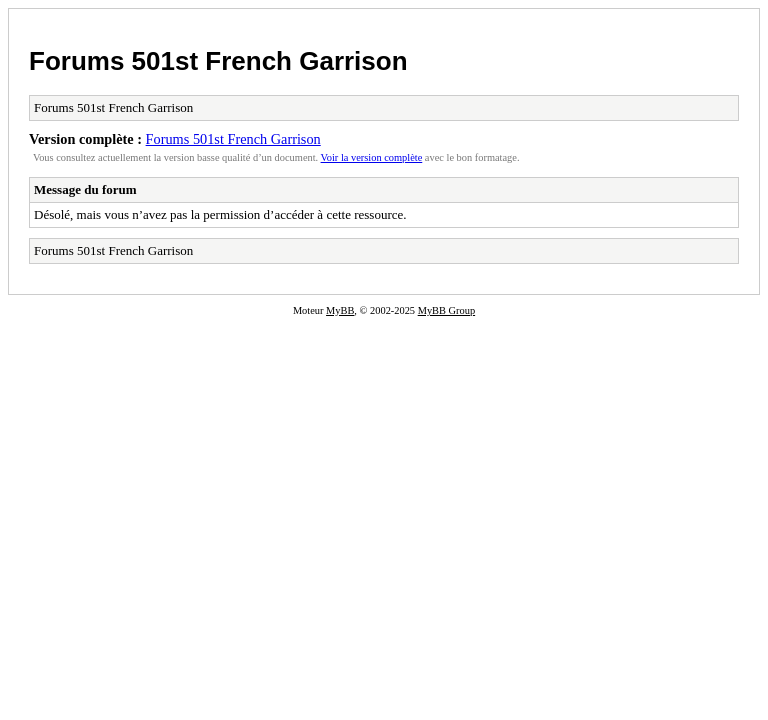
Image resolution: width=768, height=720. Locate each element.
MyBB (340, 310)
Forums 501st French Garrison (218, 61)
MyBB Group (446, 310)
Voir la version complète (372, 157)
